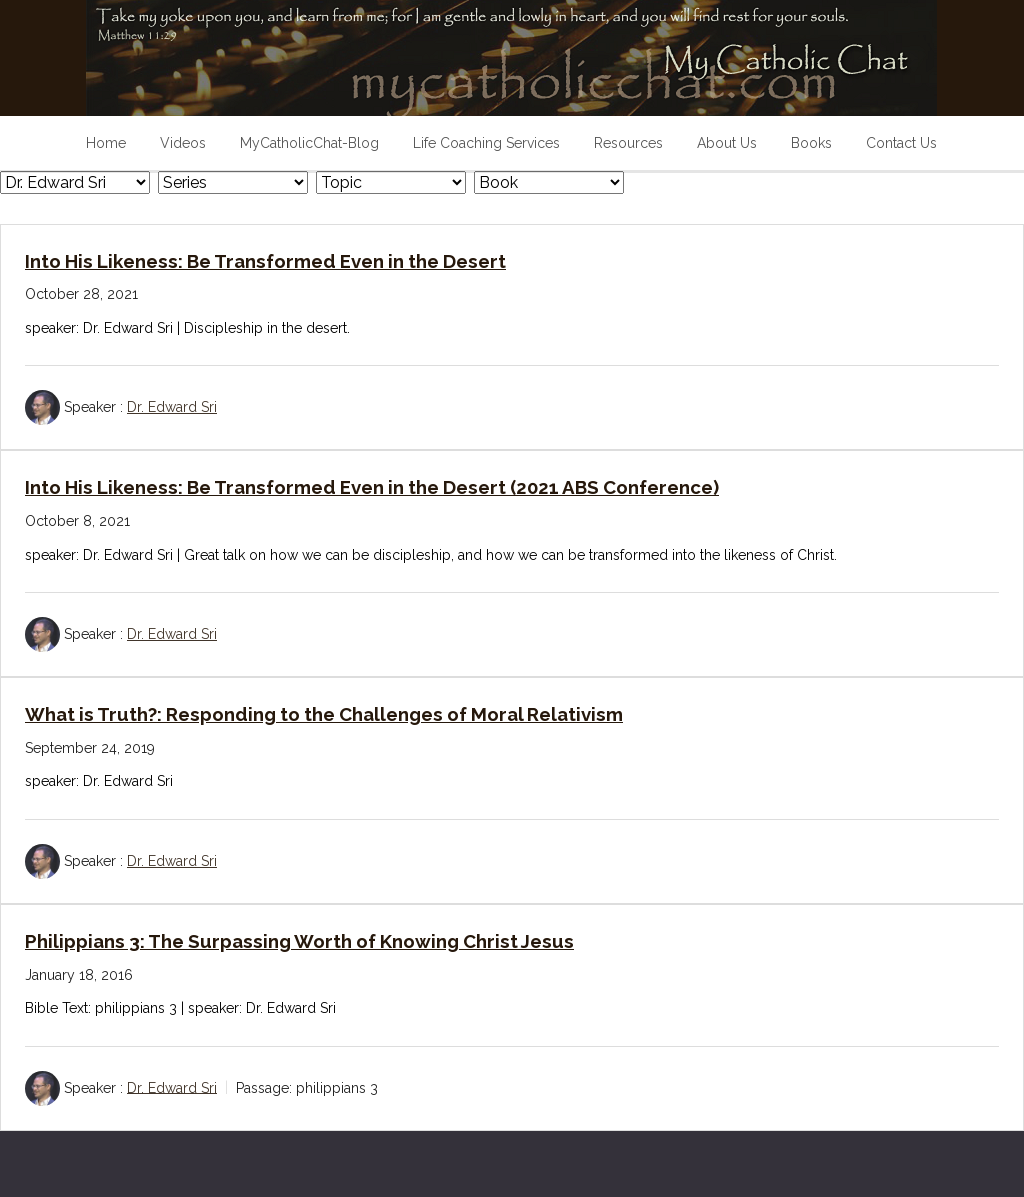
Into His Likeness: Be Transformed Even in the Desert (265, 261)
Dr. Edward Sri (172, 407)
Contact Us (901, 143)
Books (811, 143)
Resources (628, 143)
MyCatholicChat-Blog (309, 143)
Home (106, 143)
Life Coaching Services (486, 143)
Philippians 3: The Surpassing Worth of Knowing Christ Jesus (299, 941)
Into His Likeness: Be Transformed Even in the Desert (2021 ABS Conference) (372, 487)
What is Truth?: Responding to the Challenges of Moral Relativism (324, 714)
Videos (183, 143)
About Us (727, 143)
